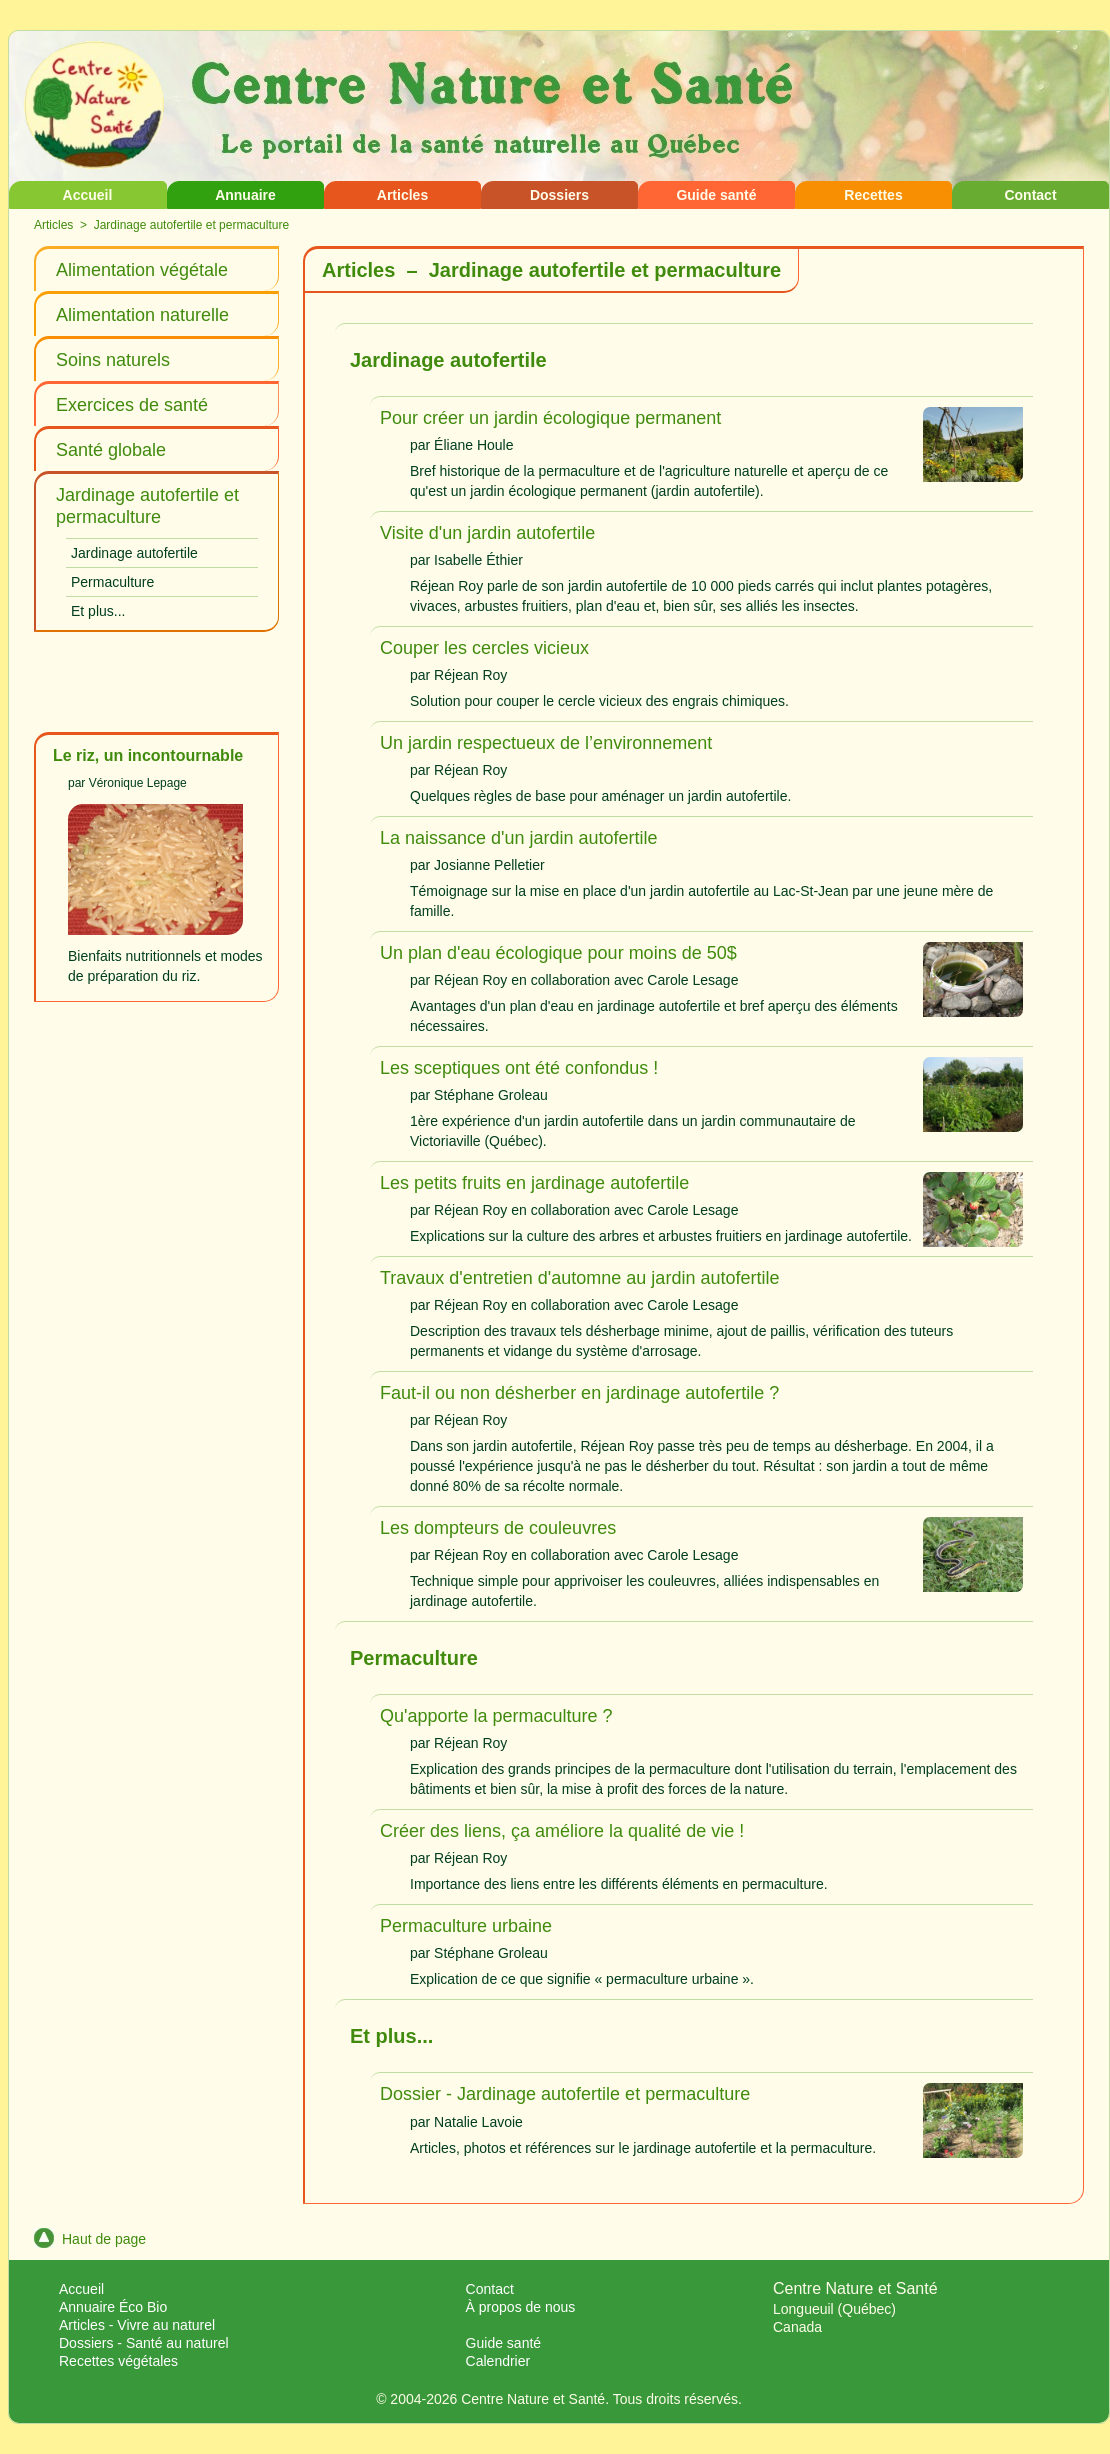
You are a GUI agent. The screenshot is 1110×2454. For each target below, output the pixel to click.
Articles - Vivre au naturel (137, 2325)
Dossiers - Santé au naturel (144, 2343)
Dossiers (559, 195)
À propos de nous (521, 2307)
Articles (402, 195)
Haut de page (90, 2239)
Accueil (88, 195)
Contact (1030, 195)
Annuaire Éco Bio (113, 2307)
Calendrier (498, 2361)
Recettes (873, 195)
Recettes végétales (118, 2361)
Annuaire (245, 195)
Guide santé (716, 195)
